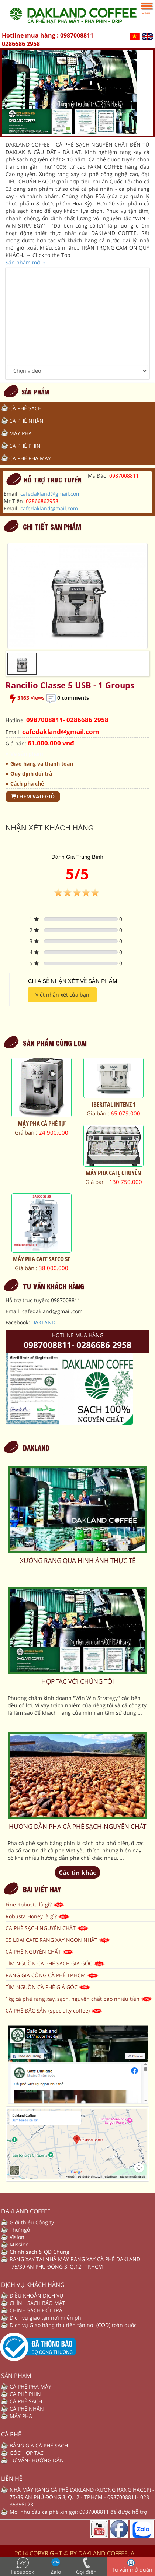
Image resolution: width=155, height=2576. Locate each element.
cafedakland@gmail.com (50, 493)
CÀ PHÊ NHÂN (26, 420)
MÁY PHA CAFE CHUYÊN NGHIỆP (113, 1176)
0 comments (73, 697)
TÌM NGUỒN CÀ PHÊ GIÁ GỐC (48, 1986)
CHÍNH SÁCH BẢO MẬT (37, 2302)
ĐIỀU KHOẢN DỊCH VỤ (36, 2295)
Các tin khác (77, 1872)
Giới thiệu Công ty (32, 2222)
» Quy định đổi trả (29, 773)
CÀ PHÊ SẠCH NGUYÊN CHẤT (47, 1928)
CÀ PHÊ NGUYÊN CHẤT (40, 1951)
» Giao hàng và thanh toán (39, 763)
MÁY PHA (20, 433)
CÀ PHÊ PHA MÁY (30, 458)
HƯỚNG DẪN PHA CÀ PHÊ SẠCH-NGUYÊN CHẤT (77, 1826)
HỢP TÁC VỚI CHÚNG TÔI (77, 1681)
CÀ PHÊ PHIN (25, 445)
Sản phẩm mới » (26, 262)
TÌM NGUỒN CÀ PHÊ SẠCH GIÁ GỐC (55, 1963)
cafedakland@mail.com (49, 508)
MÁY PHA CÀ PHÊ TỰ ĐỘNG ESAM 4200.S (41, 1126)
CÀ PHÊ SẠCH (25, 408)
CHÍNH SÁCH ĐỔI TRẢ (36, 2310)
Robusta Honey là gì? (38, 1916)
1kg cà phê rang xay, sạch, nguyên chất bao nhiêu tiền (79, 1998)
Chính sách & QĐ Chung (39, 2251)
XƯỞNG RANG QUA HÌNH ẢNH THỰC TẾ (77, 1560)
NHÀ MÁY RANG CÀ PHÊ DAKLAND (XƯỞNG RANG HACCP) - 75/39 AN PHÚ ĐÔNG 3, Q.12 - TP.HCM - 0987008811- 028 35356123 (82, 2497)
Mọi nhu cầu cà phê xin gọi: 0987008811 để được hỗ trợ (78, 2511)
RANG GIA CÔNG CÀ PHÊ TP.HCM (52, 1975)
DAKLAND (43, 1322)
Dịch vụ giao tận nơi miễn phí (46, 2317)
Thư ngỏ (20, 2229)
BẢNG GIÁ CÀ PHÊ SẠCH (39, 2445)
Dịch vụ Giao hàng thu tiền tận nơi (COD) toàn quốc (73, 2325)
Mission (19, 2244)
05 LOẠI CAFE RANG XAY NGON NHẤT (58, 1939)
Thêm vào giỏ (33, 796)
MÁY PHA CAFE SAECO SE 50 (41, 1262)
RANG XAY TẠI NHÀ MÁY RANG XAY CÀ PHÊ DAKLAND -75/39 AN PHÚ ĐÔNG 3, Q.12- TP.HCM (75, 2263)
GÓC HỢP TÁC (27, 2452)
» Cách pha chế (25, 783)
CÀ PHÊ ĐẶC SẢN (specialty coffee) (54, 2010)
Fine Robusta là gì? (35, 1904)
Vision (17, 2237)
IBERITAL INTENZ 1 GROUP (114, 1107)
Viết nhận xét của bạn (62, 994)
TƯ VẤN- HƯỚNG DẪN (37, 2460)
